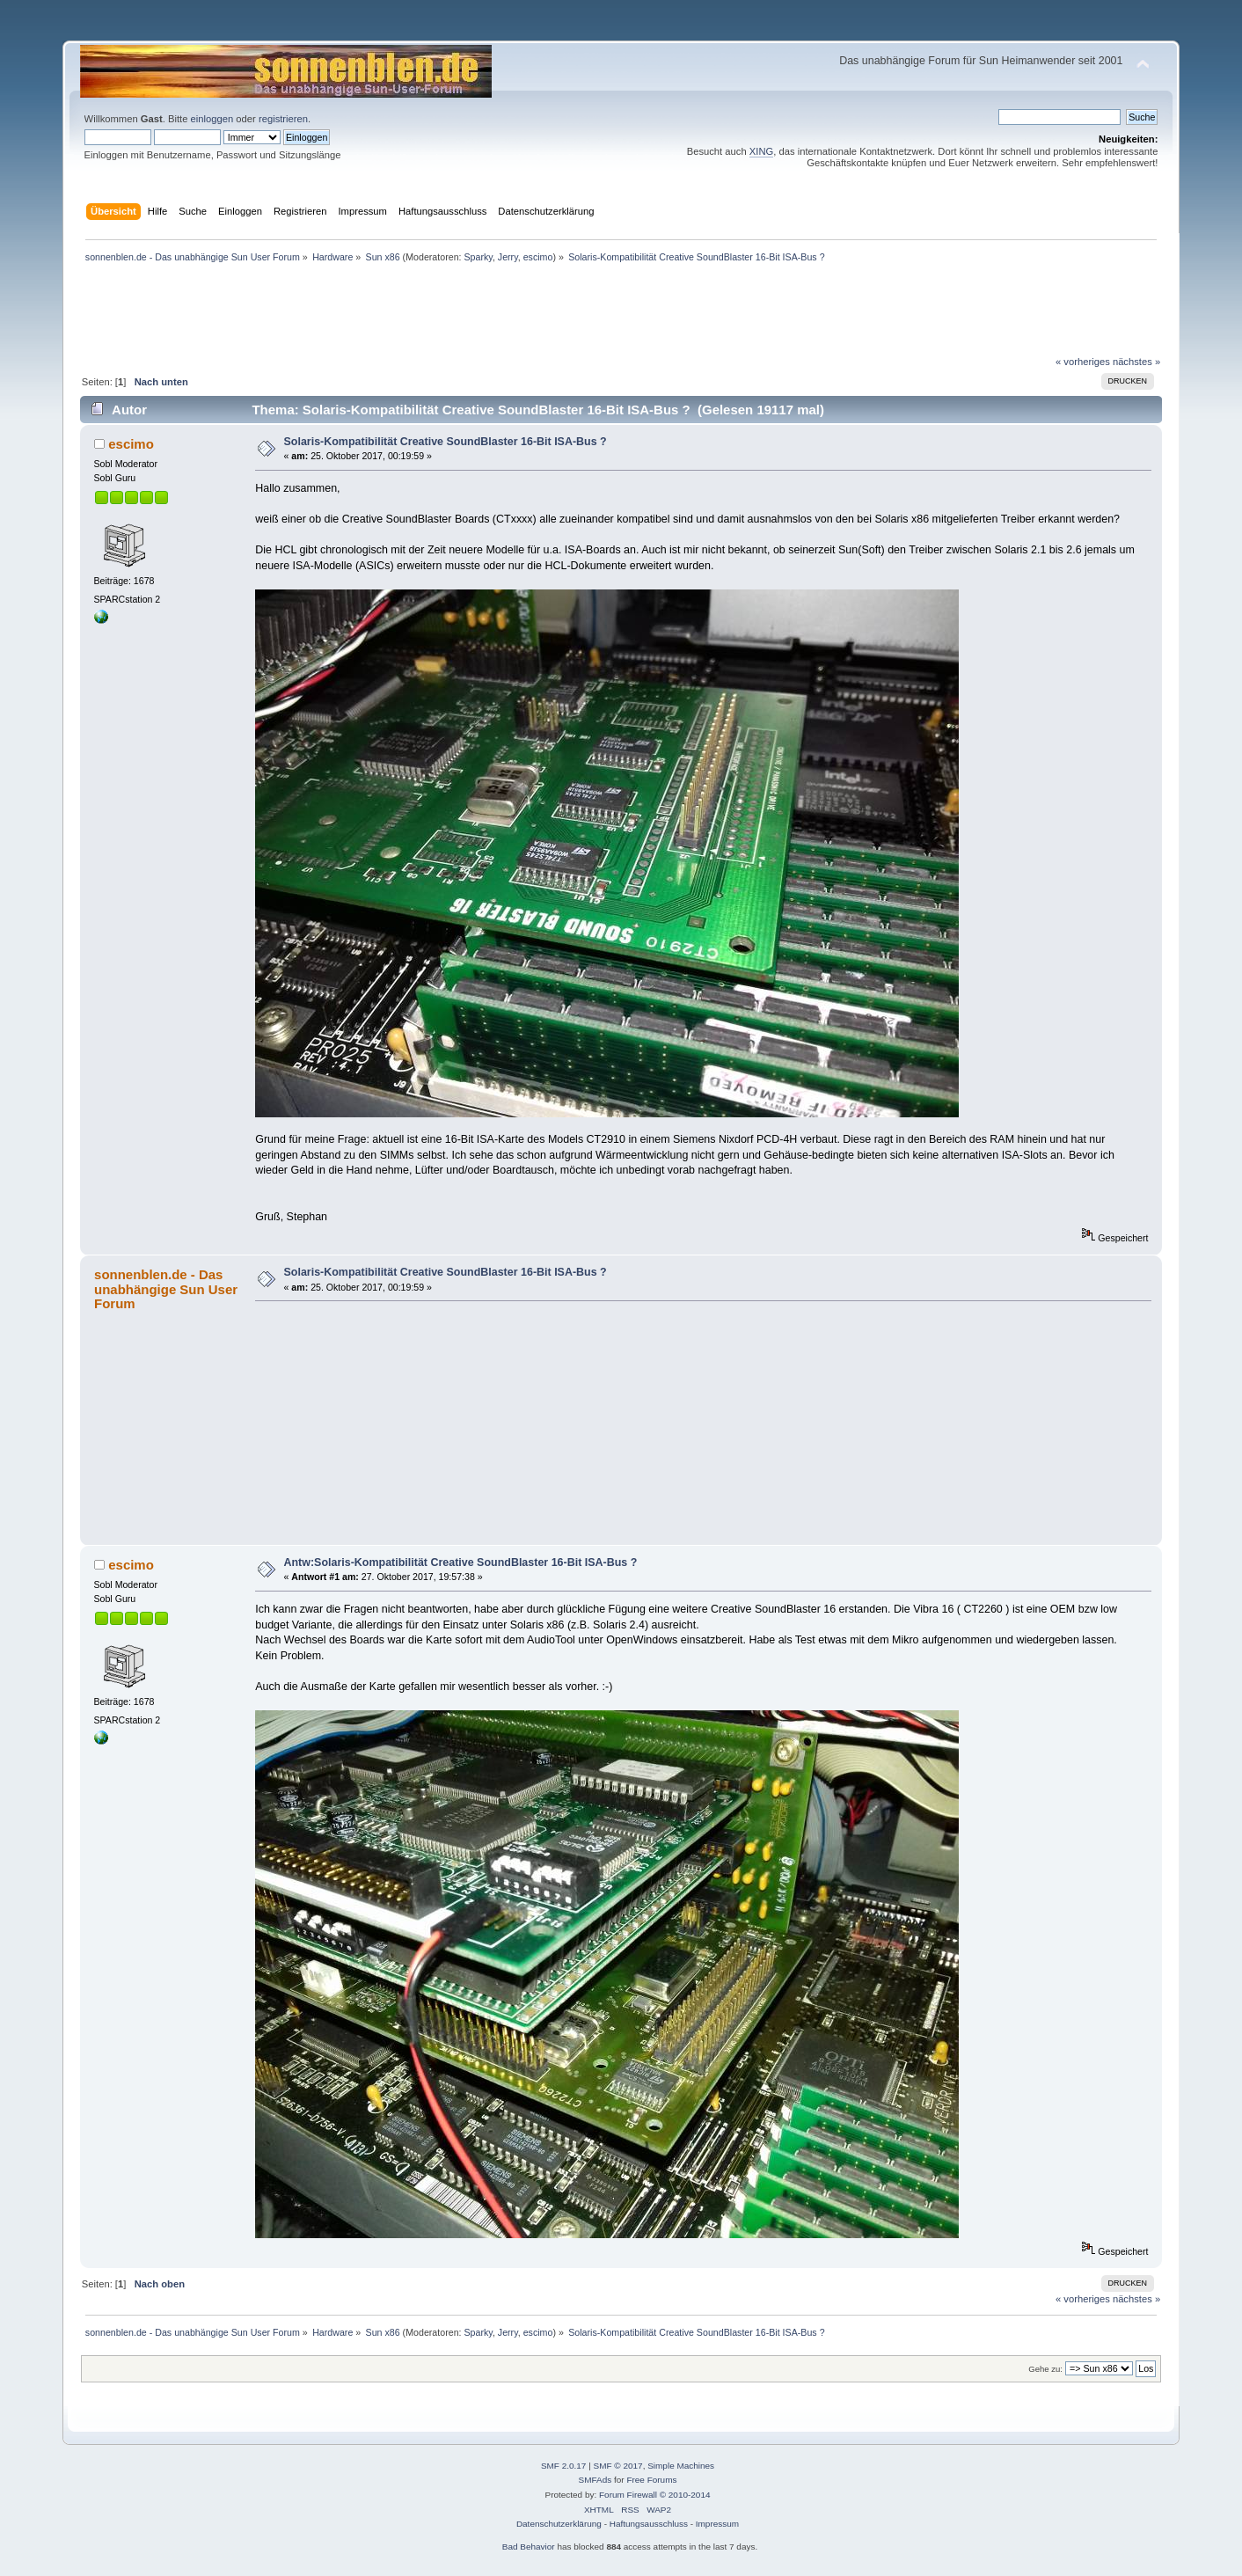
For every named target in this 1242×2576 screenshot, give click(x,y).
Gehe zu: (1045, 2369)
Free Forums (651, 2480)
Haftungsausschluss (649, 2523)
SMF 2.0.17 (564, 2465)
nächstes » (1136, 361)
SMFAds (595, 2480)
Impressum (717, 2523)
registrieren (283, 118)
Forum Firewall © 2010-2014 (654, 2494)
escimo (538, 257)
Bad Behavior (528, 2546)
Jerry (508, 257)
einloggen (212, 118)
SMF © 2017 (618, 2465)
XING (761, 151)
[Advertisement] (621, 33)
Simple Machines (680, 2465)
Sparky (478, 257)
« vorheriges (1083, 361)
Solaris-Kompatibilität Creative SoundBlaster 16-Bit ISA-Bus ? (445, 441)
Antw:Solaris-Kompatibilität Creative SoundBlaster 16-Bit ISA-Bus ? (461, 1562)
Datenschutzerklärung (559, 2523)
